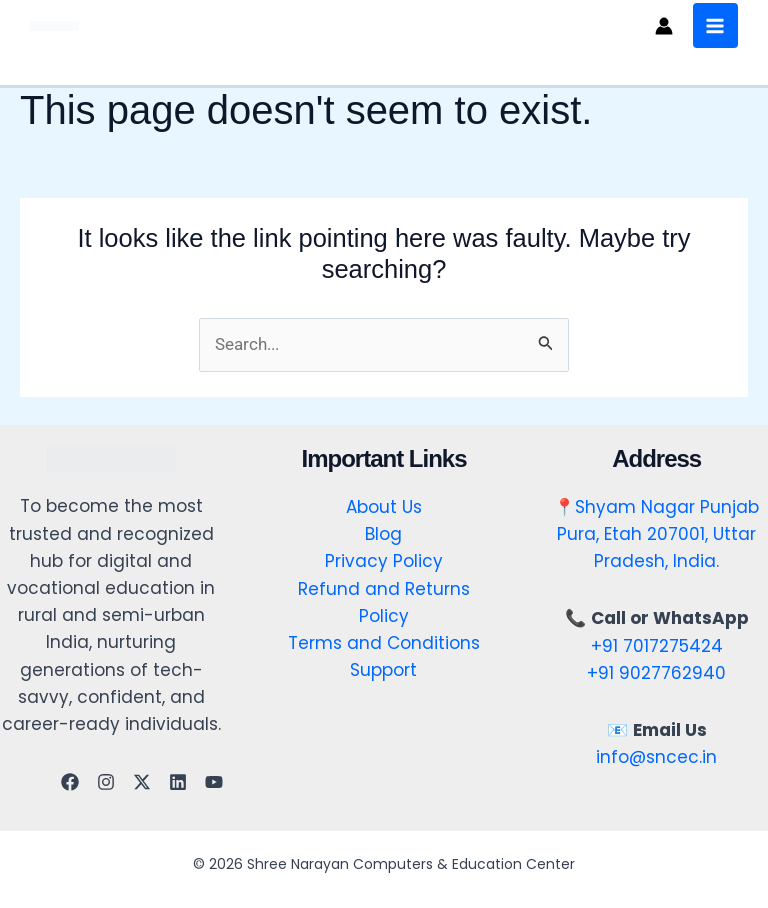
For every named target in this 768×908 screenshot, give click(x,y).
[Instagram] (106, 782)
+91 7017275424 (657, 646)
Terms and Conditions (384, 643)
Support (383, 670)
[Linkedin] (178, 782)
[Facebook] (70, 782)
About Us (384, 507)
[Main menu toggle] (714, 26)
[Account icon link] (662, 26)
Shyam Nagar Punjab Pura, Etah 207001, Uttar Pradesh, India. (658, 534)
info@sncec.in (656, 757)
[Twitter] (142, 782)
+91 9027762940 (656, 673)
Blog (383, 534)
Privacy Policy (384, 562)
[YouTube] (214, 782)
